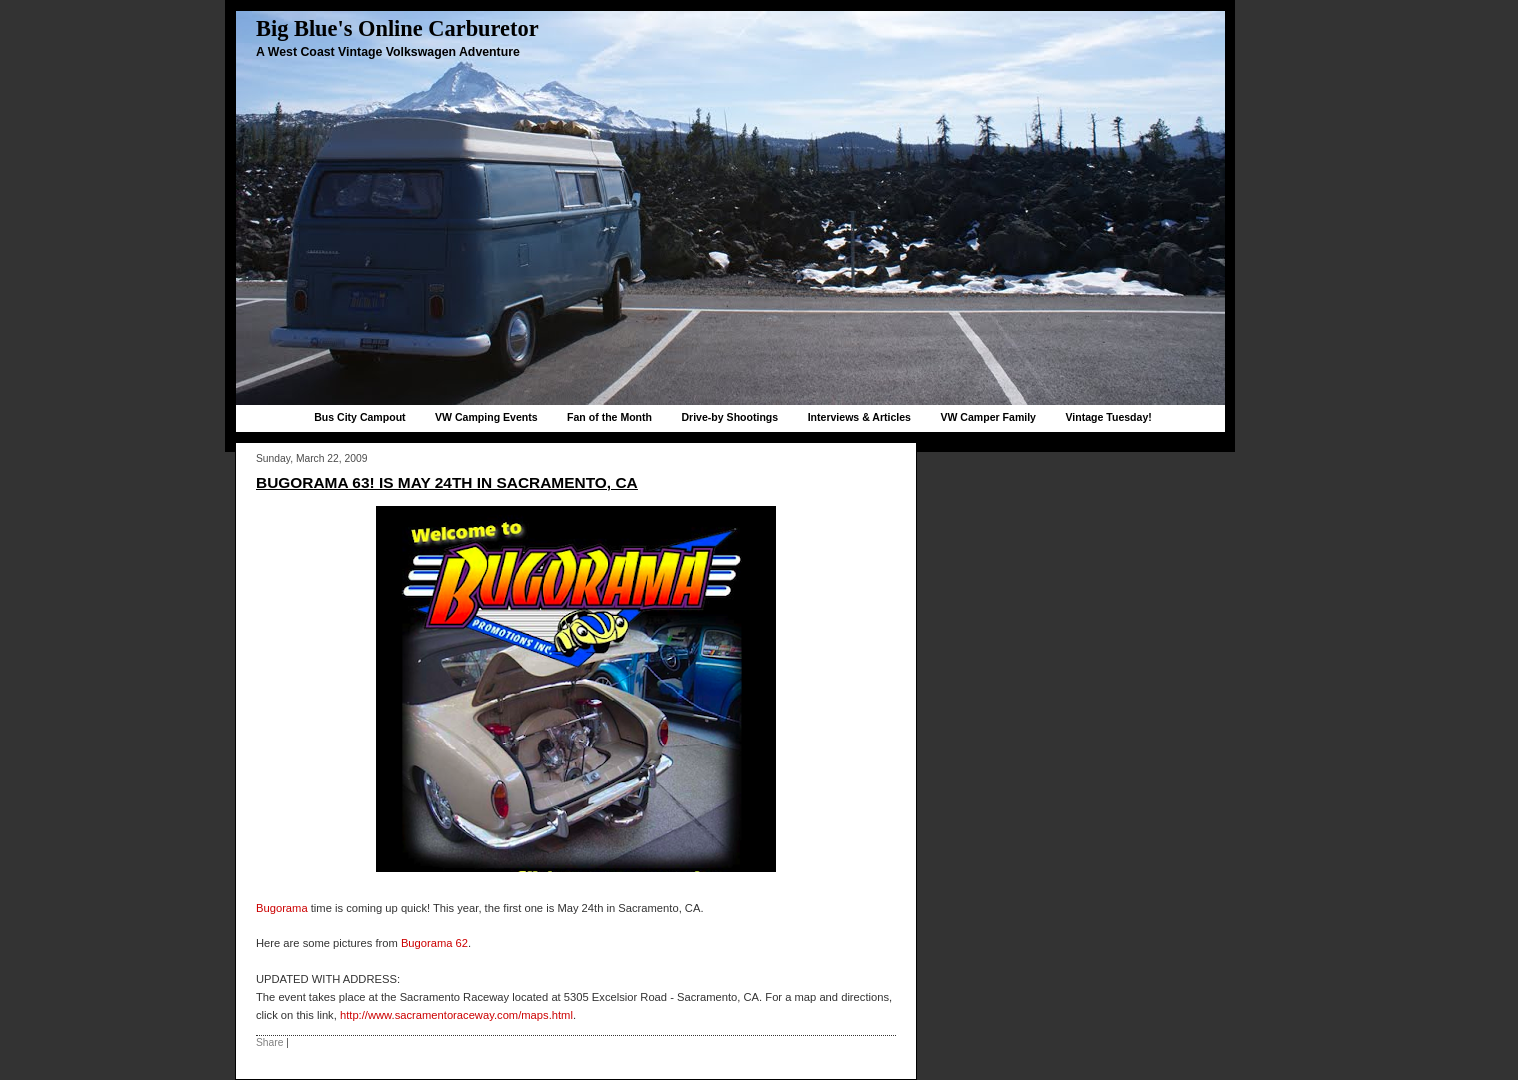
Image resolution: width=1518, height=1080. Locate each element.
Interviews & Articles (859, 417)
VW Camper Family (988, 417)
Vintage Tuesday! (1108, 417)
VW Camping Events (486, 417)
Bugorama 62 (434, 943)
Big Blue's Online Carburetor (397, 28)
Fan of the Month (609, 417)
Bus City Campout (359, 417)
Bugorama (282, 908)
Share (269, 1042)
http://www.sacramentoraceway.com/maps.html (456, 1015)
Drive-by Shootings (729, 417)
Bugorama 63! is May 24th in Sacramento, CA (447, 482)
